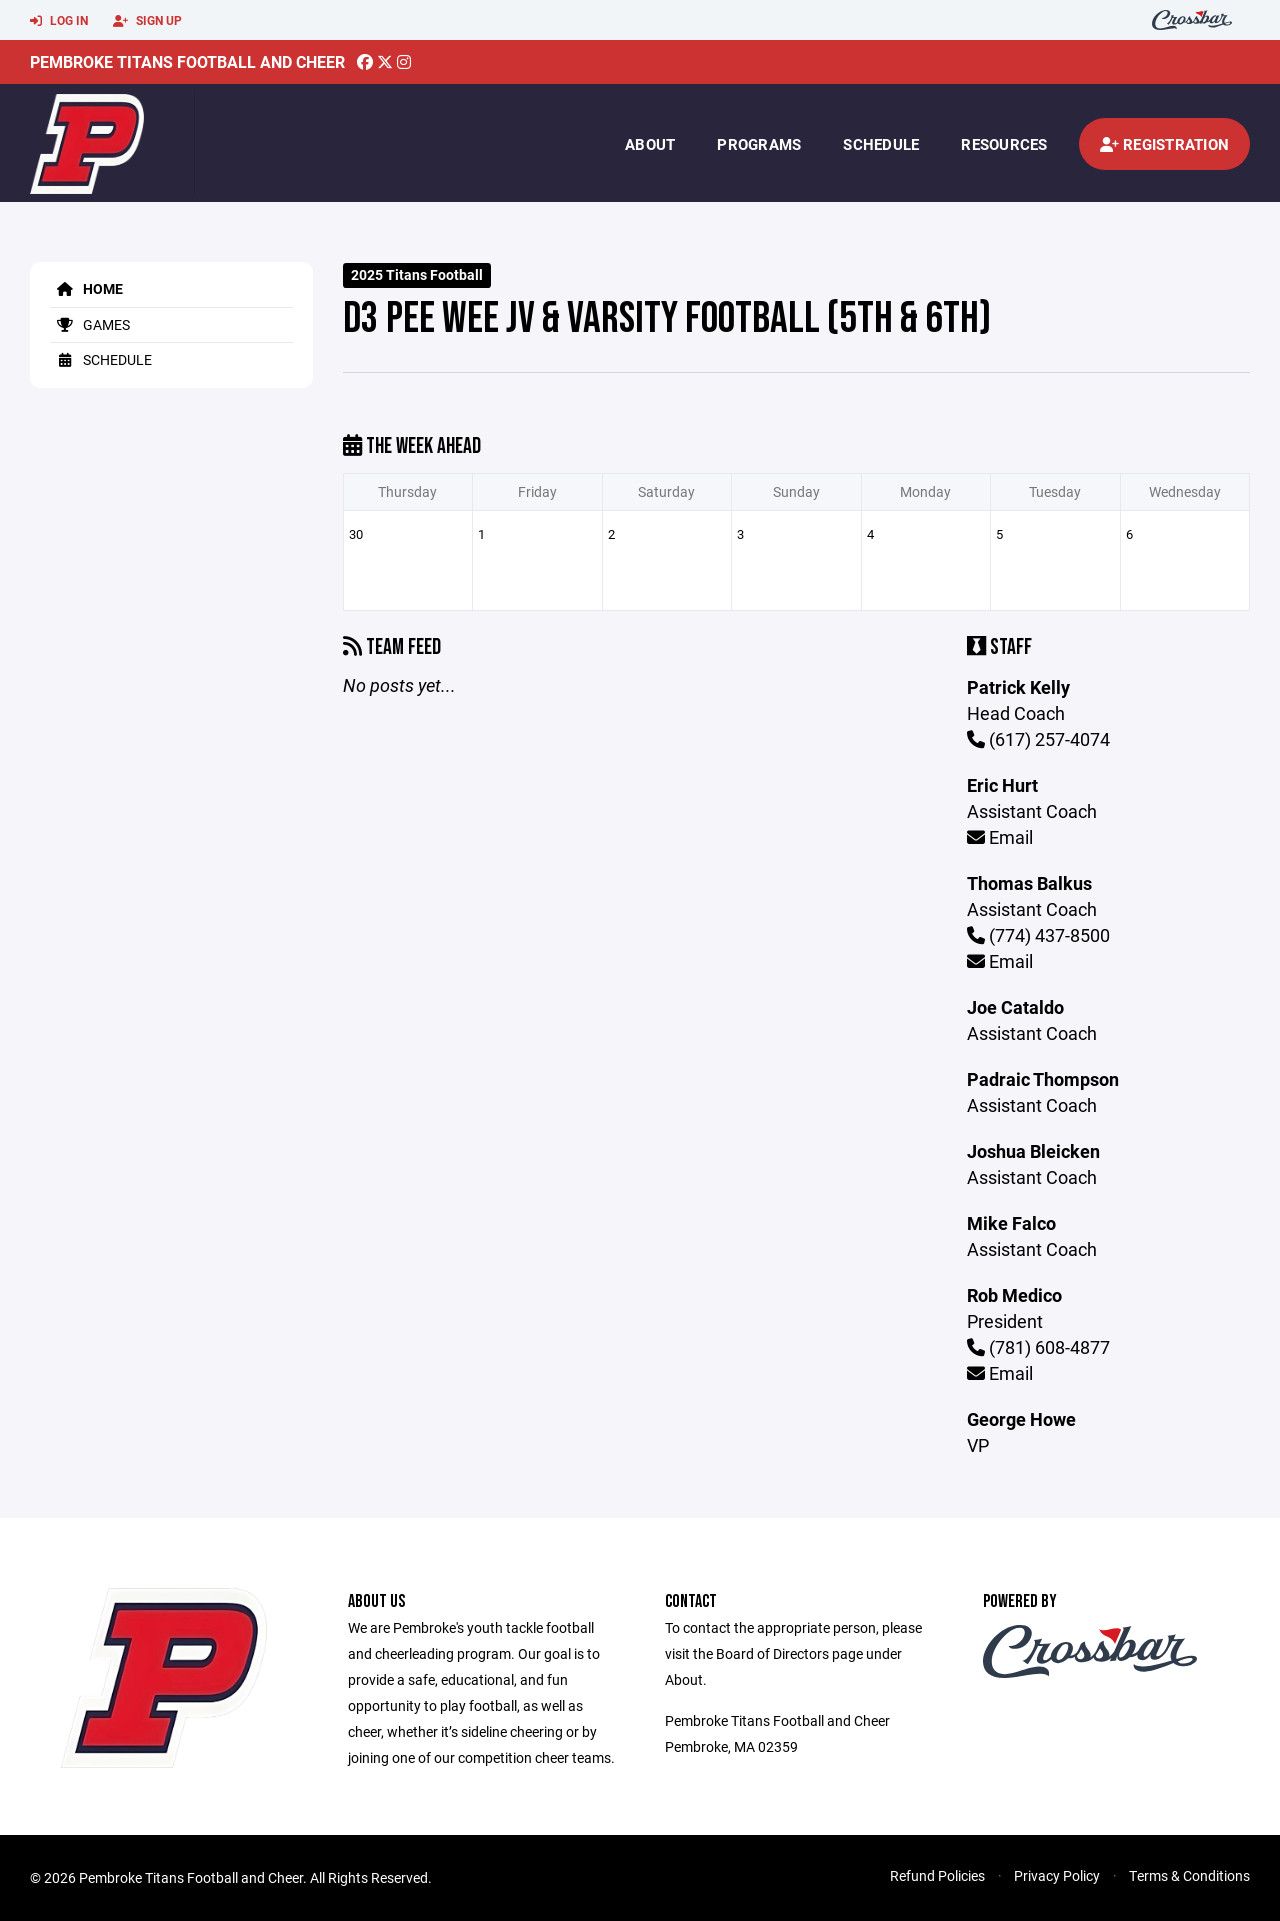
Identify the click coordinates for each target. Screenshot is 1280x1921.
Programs (759, 144)
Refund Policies (937, 1875)
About (650, 144)
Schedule (881, 144)
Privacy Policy (1057, 1875)
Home (86, 288)
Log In (59, 21)
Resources (1004, 144)
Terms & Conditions (1189, 1875)
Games (90, 324)
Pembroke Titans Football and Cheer (187, 61)
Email (1000, 837)
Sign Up (147, 21)
